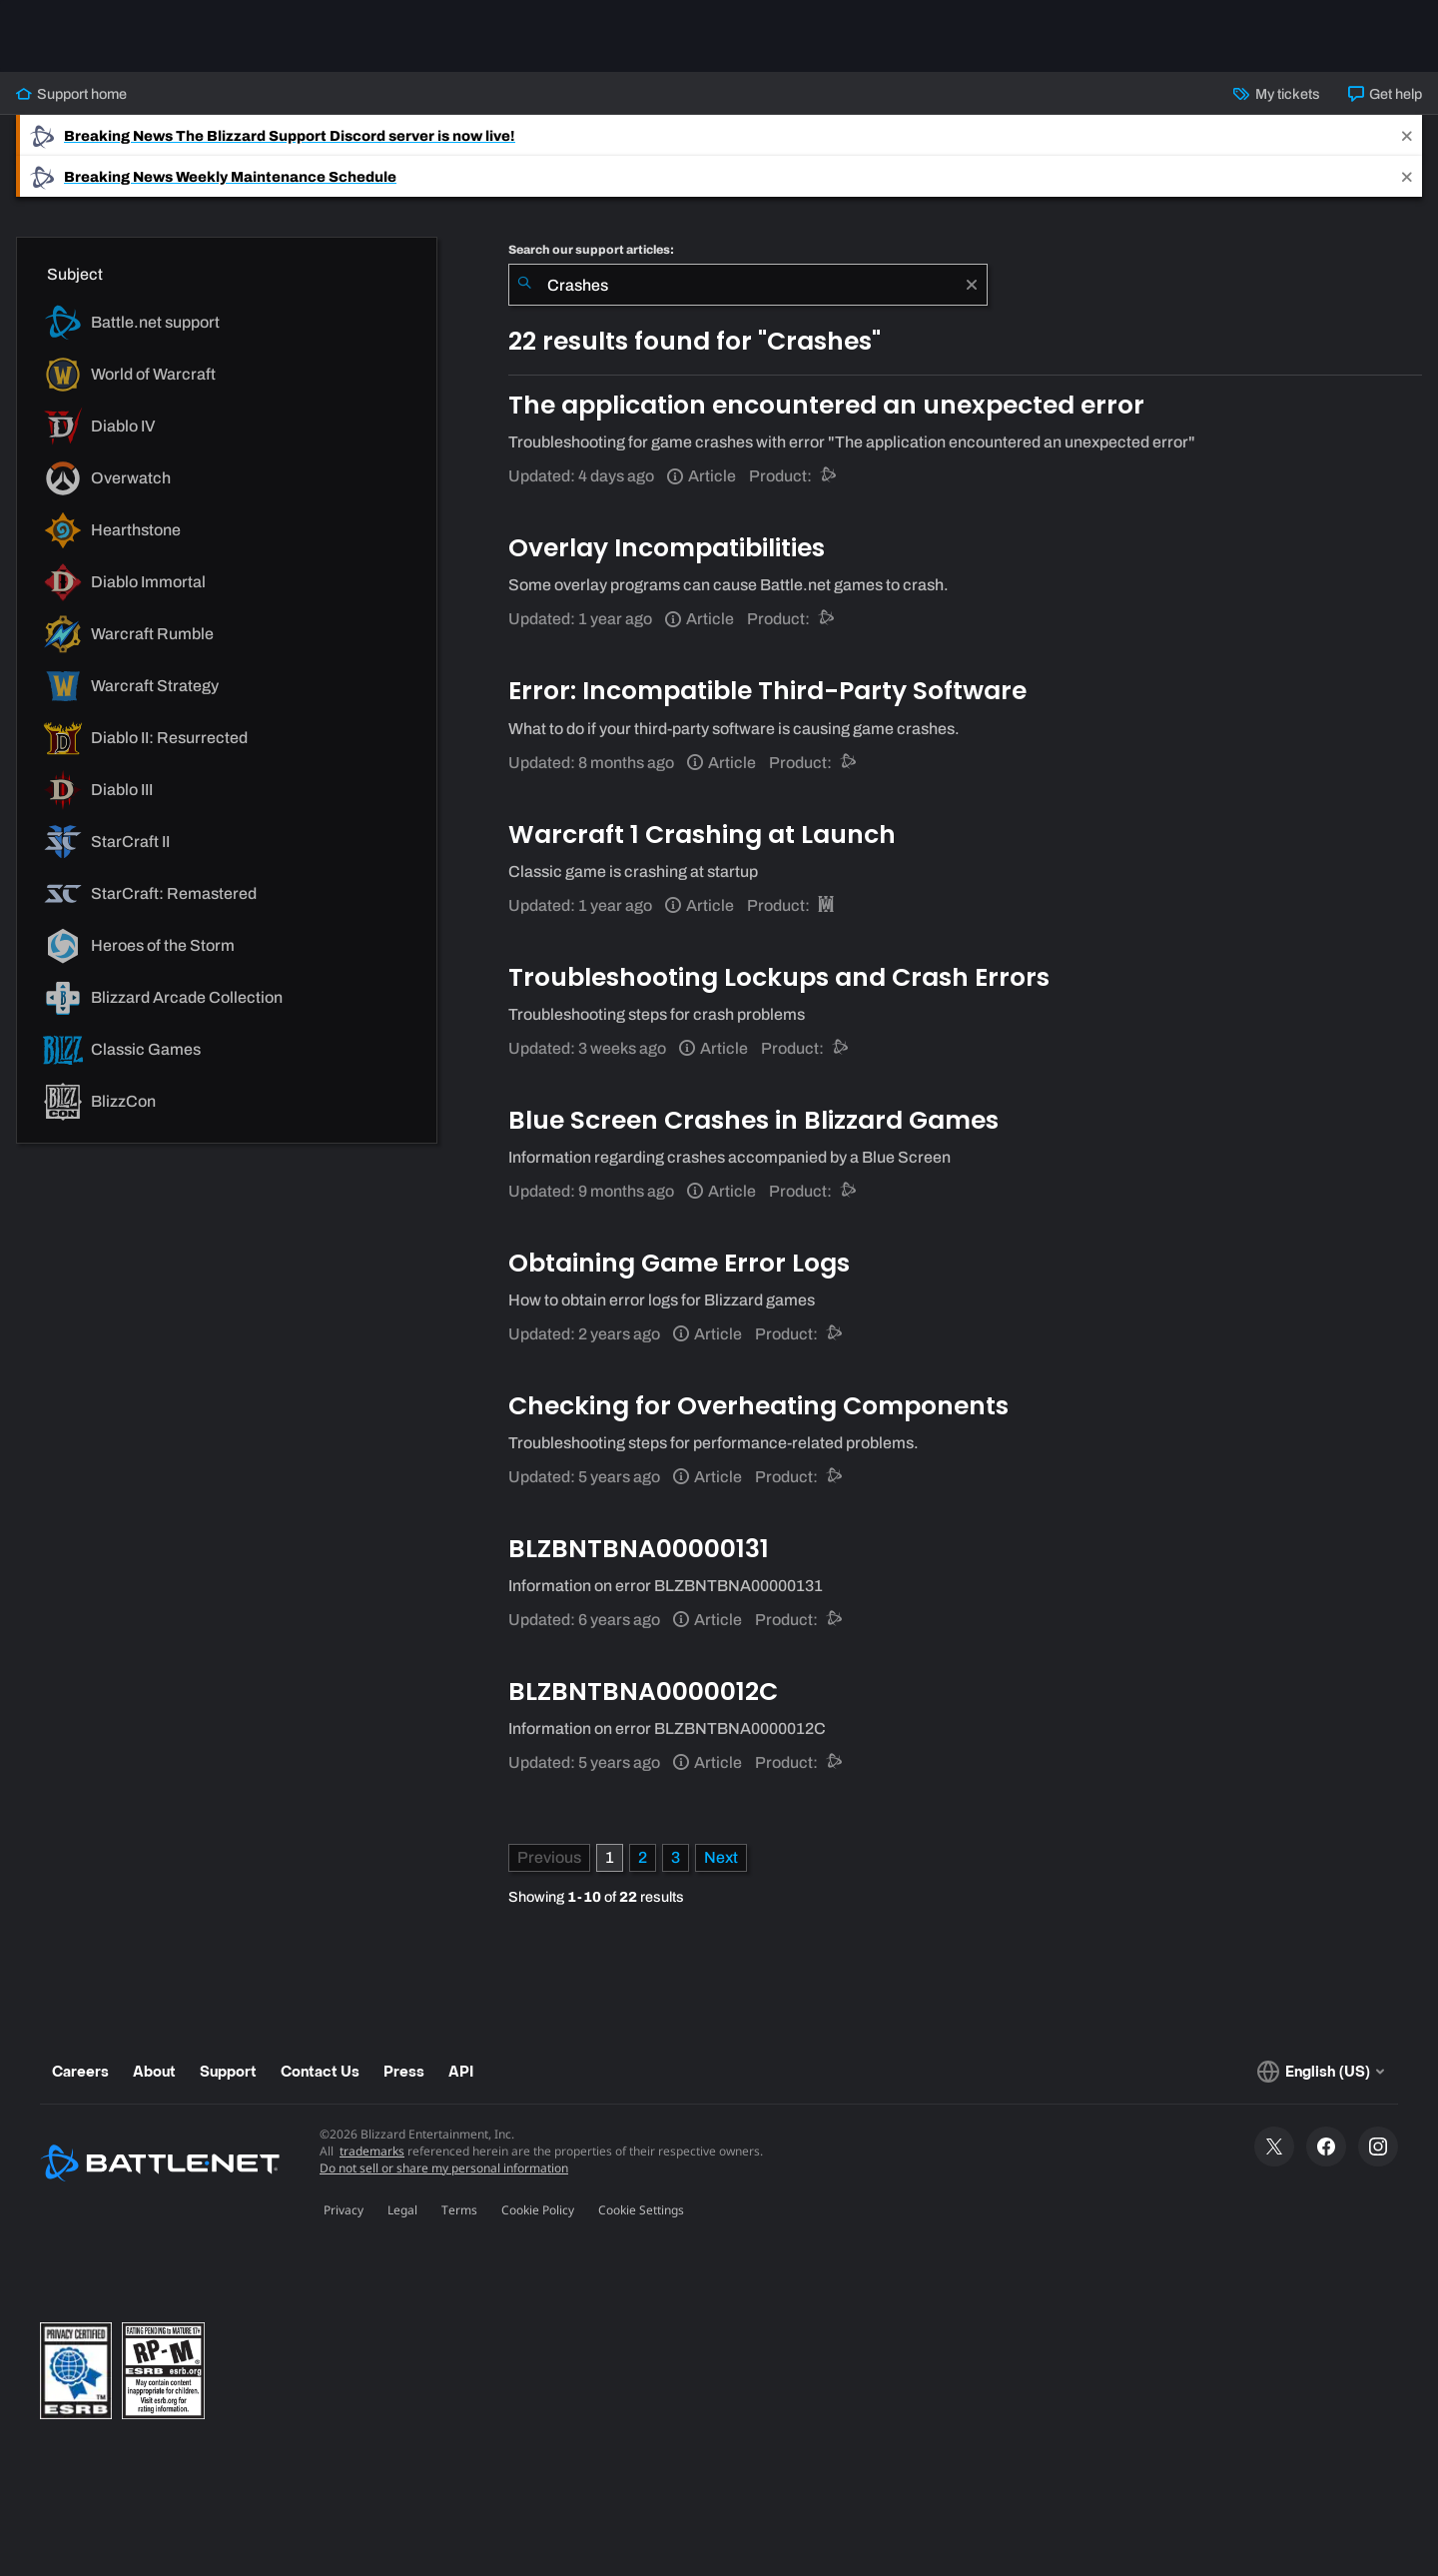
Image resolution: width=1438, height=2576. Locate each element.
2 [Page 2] (642, 1857)
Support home (71, 94)
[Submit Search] (524, 285)
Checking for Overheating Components (758, 1405)
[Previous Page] (549, 1858)
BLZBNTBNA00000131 (638, 1548)
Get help (1385, 94)
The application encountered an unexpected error (826, 405)
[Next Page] (721, 1858)
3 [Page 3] (675, 1857)
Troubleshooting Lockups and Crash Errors (779, 977)
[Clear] (972, 285)
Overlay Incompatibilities (666, 547)
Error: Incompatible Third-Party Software (767, 690)
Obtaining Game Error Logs (679, 1263)
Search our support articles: (591, 250)
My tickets (1276, 94)
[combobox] (748, 285)
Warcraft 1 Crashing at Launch (702, 834)
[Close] (1407, 135)
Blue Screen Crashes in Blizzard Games (753, 1120)
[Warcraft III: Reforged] (827, 905)
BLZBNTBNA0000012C (643, 1691)
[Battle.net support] (829, 475)
